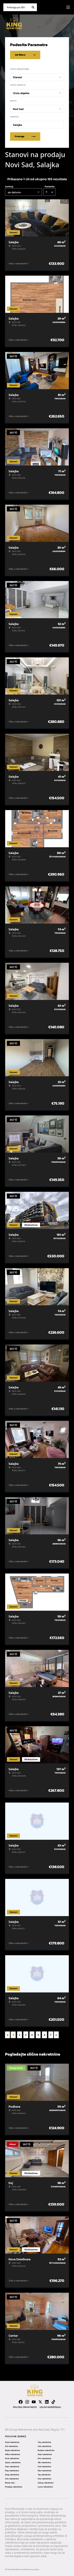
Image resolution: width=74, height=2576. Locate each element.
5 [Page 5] (38, 2035)
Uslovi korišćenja (50, 2407)
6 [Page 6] (44, 2035)
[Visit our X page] (40, 2402)
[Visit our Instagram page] (27, 2402)
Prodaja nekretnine (13, 2486)
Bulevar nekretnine (46, 2450)
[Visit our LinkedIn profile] (47, 2402)
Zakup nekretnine (45, 2482)
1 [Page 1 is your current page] (13, 2035)
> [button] (56, 2035)
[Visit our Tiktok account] (53, 2402)
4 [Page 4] (32, 2035)
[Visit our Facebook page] (21, 2402)
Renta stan (10, 2482)
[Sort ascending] (46, 192)
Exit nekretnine (44, 2466)
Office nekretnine (12, 2454)
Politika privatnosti (25, 2407)
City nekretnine (44, 2442)
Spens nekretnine (12, 2462)
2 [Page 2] (19, 2035)
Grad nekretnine (12, 2442)
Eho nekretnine (44, 2458)
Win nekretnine (44, 2462)
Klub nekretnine (12, 2458)
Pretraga (25, 136)
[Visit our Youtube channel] (34, 2402)
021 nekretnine (11, 2446)
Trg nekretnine (44, 2474)
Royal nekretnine (12, 2450)
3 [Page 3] (25, 2035)
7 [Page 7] (50, 2035)
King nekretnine (12, 2474)
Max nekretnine (44, 2470)
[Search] (33, 7)
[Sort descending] (52, 192)
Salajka (17, 125)
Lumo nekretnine (45, 2486)
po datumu (14, 192)
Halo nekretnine (45, 2454)
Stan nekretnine (12, 2466)
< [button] (7, 2035)
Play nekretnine (12, 2470)
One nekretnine (44, 2478)
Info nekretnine (44, 2446)
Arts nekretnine (12, 2478)
